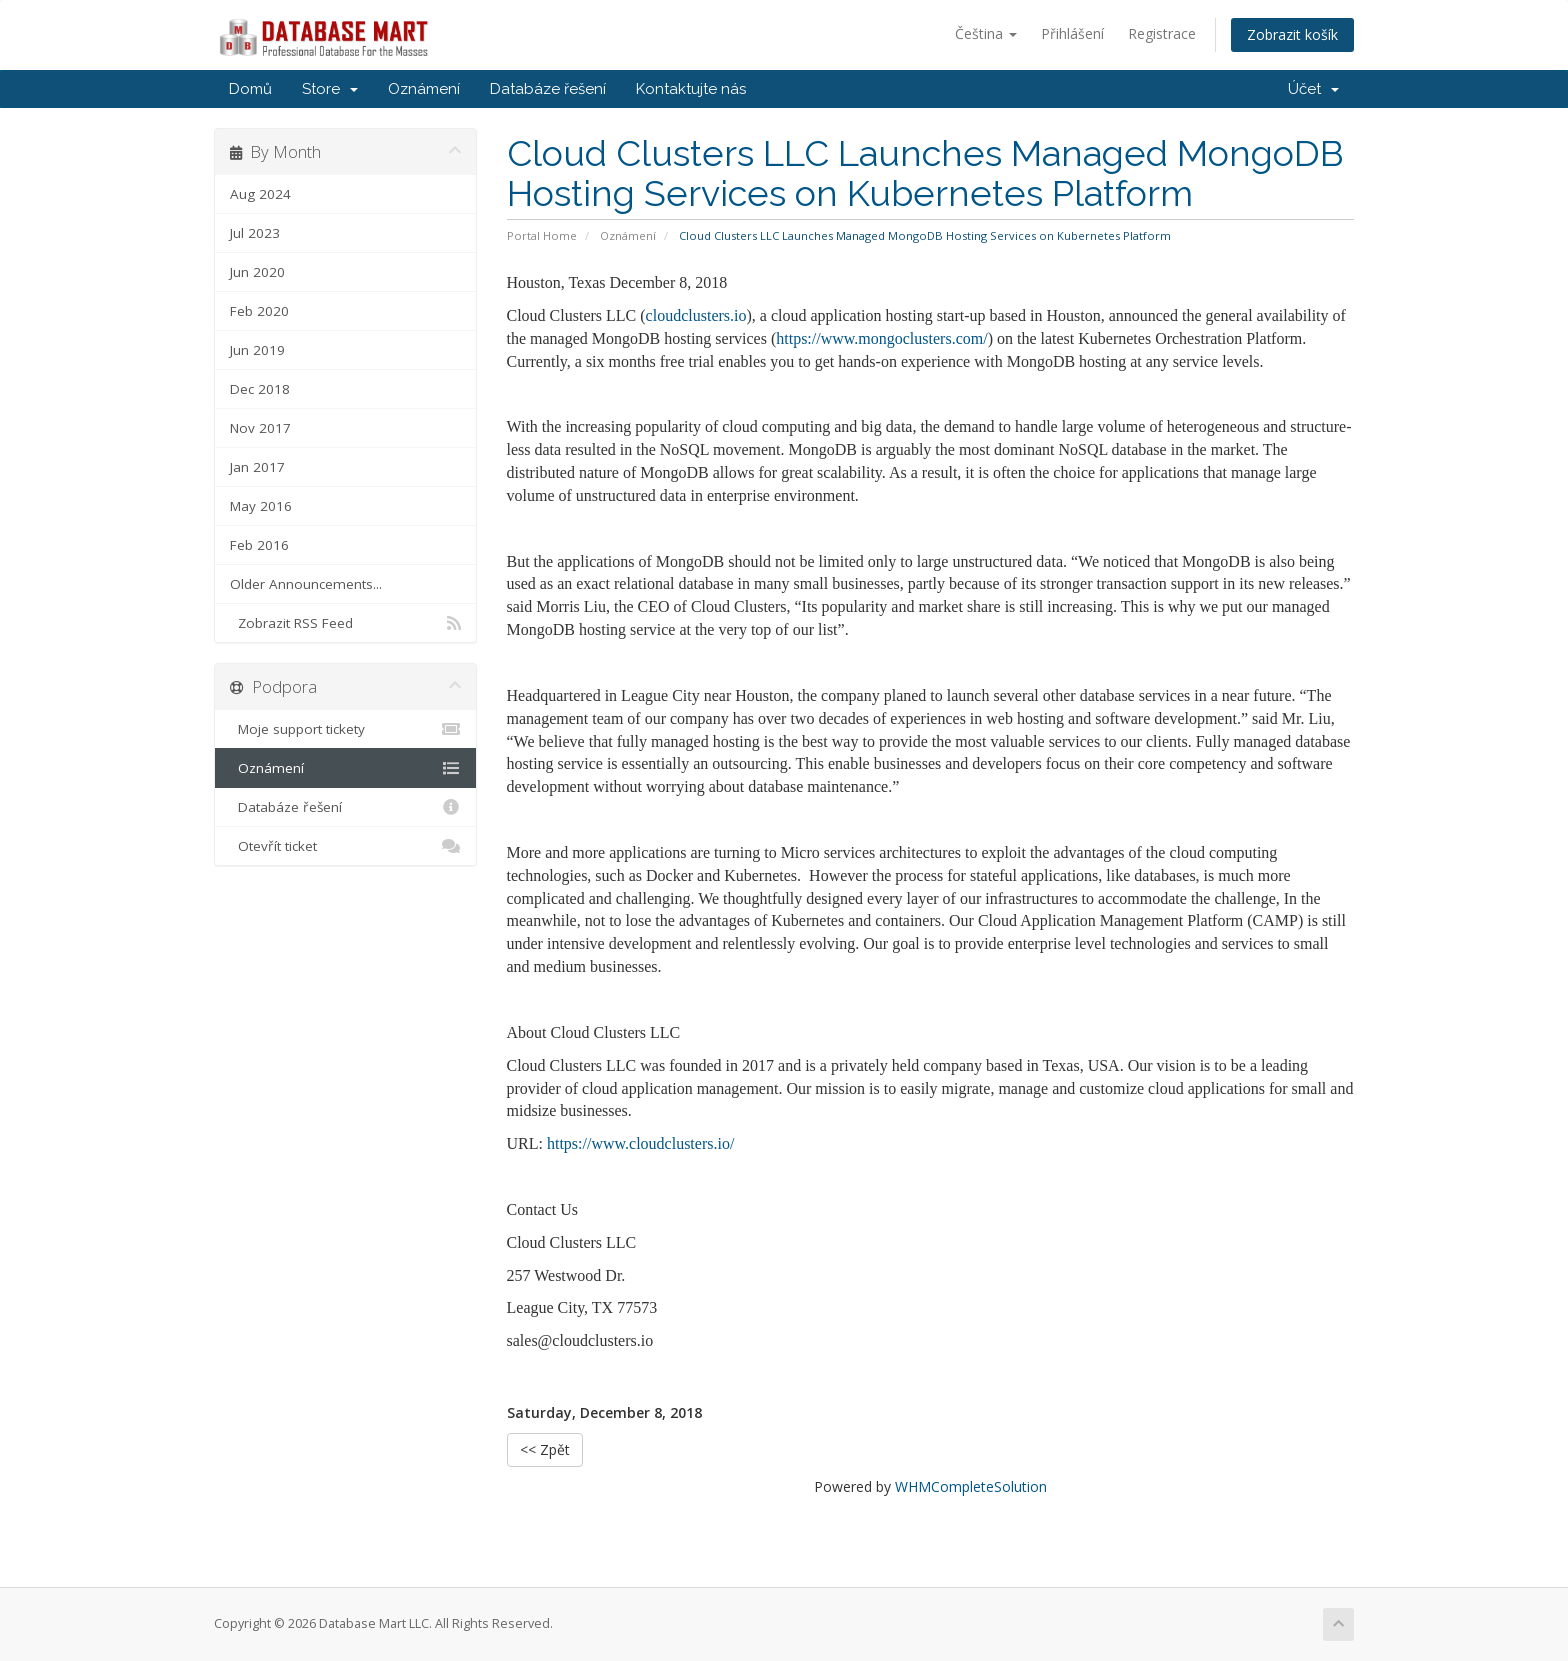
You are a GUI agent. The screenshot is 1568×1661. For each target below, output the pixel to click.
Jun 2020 (257, 272)
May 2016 (261, 506)
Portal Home (542, 235)
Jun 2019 (257, 350)
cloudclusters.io (696, 315)
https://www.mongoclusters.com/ (881, 338)
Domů (250, 89)
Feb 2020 (259, 311)
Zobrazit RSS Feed (345, 623)
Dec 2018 (260, 389)
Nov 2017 (260, 428)
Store (330, 89)
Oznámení (424, 89)
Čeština (986, 33)
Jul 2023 (255, 233)
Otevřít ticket (345, 846)
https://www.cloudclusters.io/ (640, 1143)
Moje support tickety (345, 729)
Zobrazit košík (1292, 34)
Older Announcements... (306, 584)
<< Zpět (545, 1449)
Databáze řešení (548, 89)
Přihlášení (1072, 33)
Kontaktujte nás (691, 89)
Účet (1313, 89)
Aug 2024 (260, 194)
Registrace (1162, 33)
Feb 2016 (259, 545)
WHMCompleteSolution (971, 1486)
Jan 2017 (257, 467)
